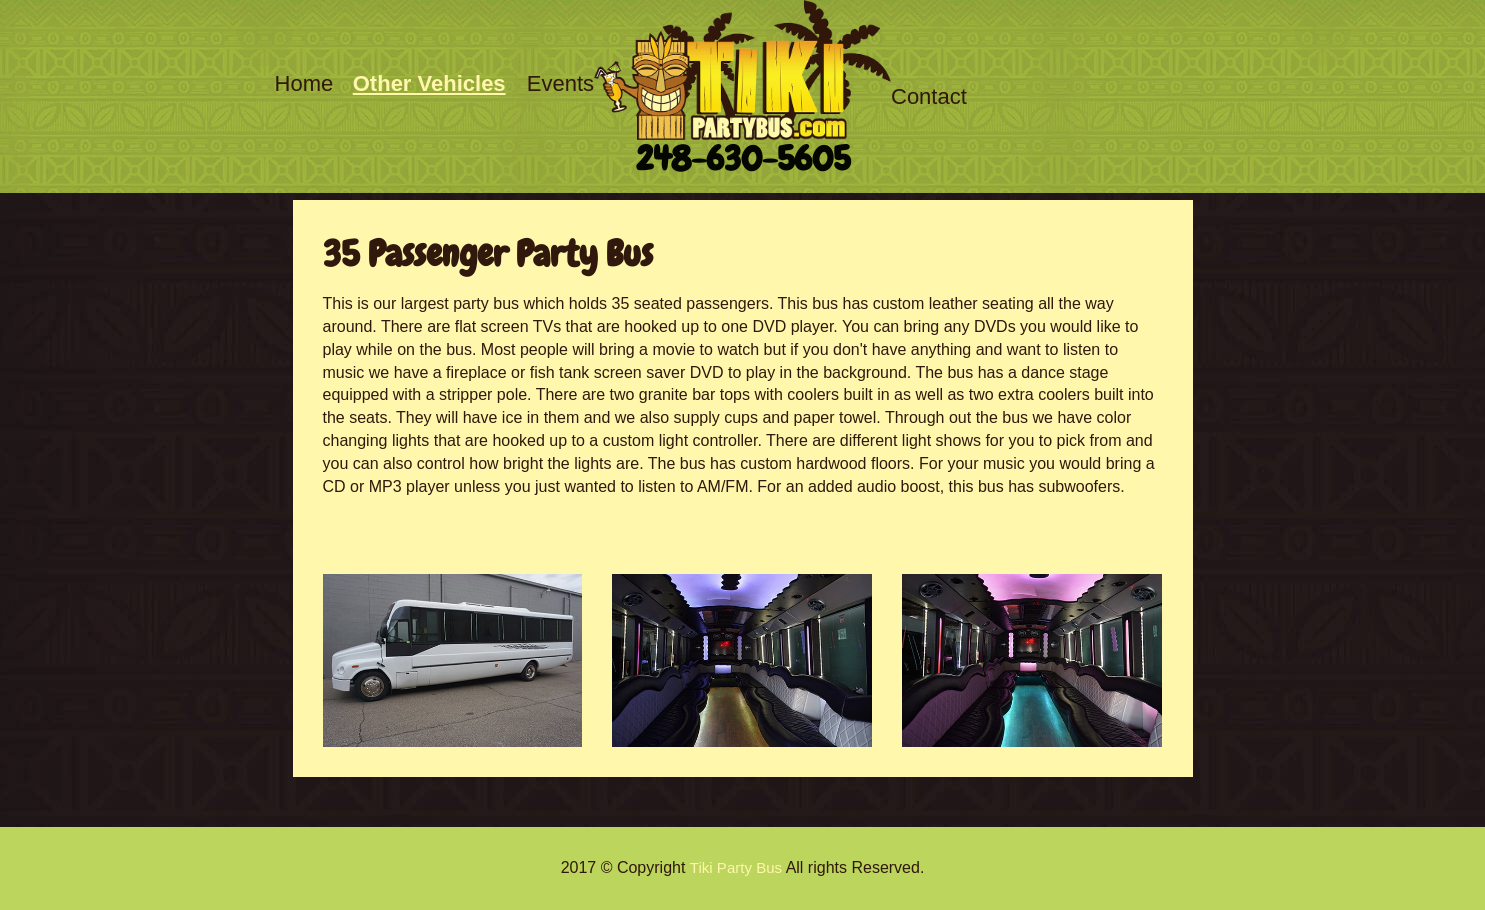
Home (304, 83)
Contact (929, 96)
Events (560, 83)
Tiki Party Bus (736, 867)
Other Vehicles (429, 83)
